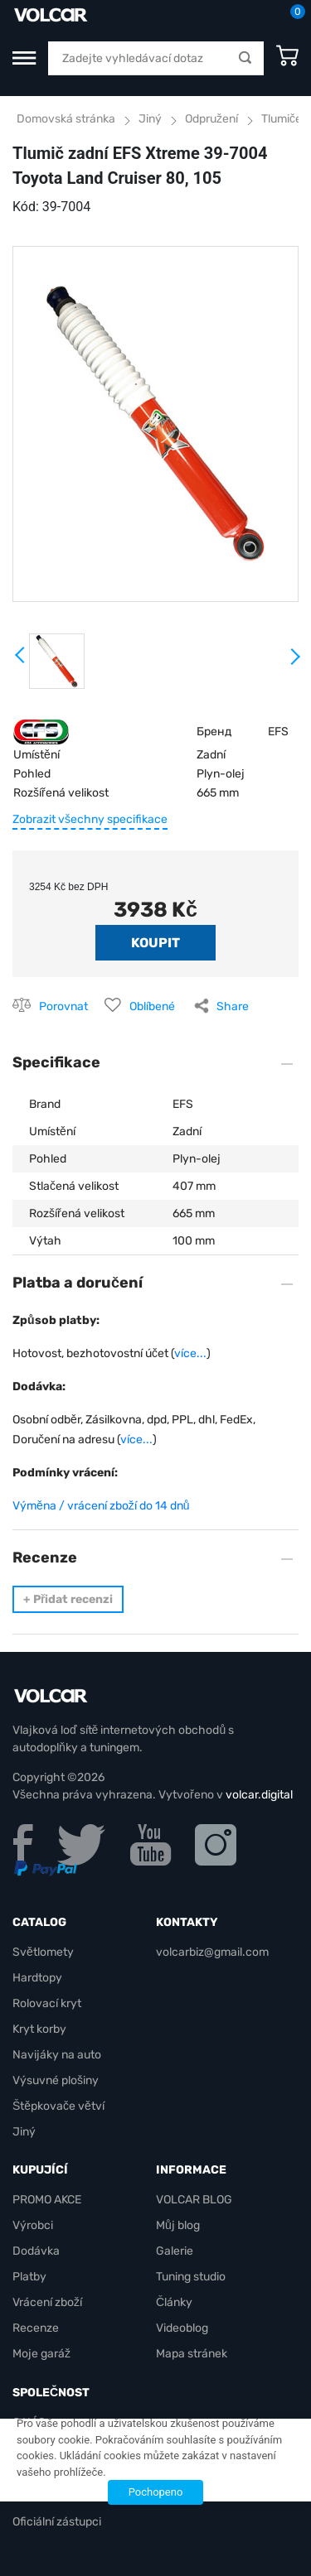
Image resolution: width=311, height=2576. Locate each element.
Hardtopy (37, 1978)
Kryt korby (39, 2029)
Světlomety (43, 1952)
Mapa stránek (191, 2354)
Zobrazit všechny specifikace (90, 819)
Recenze (35, 2328)
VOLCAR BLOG (194, 2200)
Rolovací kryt (46, 2003)
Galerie (174, 2251)
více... (190, 1353)
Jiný (150, 119)
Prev (20, 660)
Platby (29, 2277)
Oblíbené (152, 1006)
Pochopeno (156, 2492)
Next (294, 663)
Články (174, 2302)
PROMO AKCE (46, 2200)
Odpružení (211, 119)
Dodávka (36, 2251)
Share (232, 1006)
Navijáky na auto (56, 2055)
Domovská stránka (66, 119)
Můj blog (178, 2225)
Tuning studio (191, 2277)
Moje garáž (41, 2354)
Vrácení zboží (47, 2302)
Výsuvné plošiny (55, 2080)
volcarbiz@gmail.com (212, 1952)
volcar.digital (259, 1795)
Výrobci (32, 2225)
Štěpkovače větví (58, 2106)
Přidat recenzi (68, 1599)
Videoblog (182, 2328)
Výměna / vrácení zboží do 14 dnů (101, 1506)
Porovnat (63, 1006)
